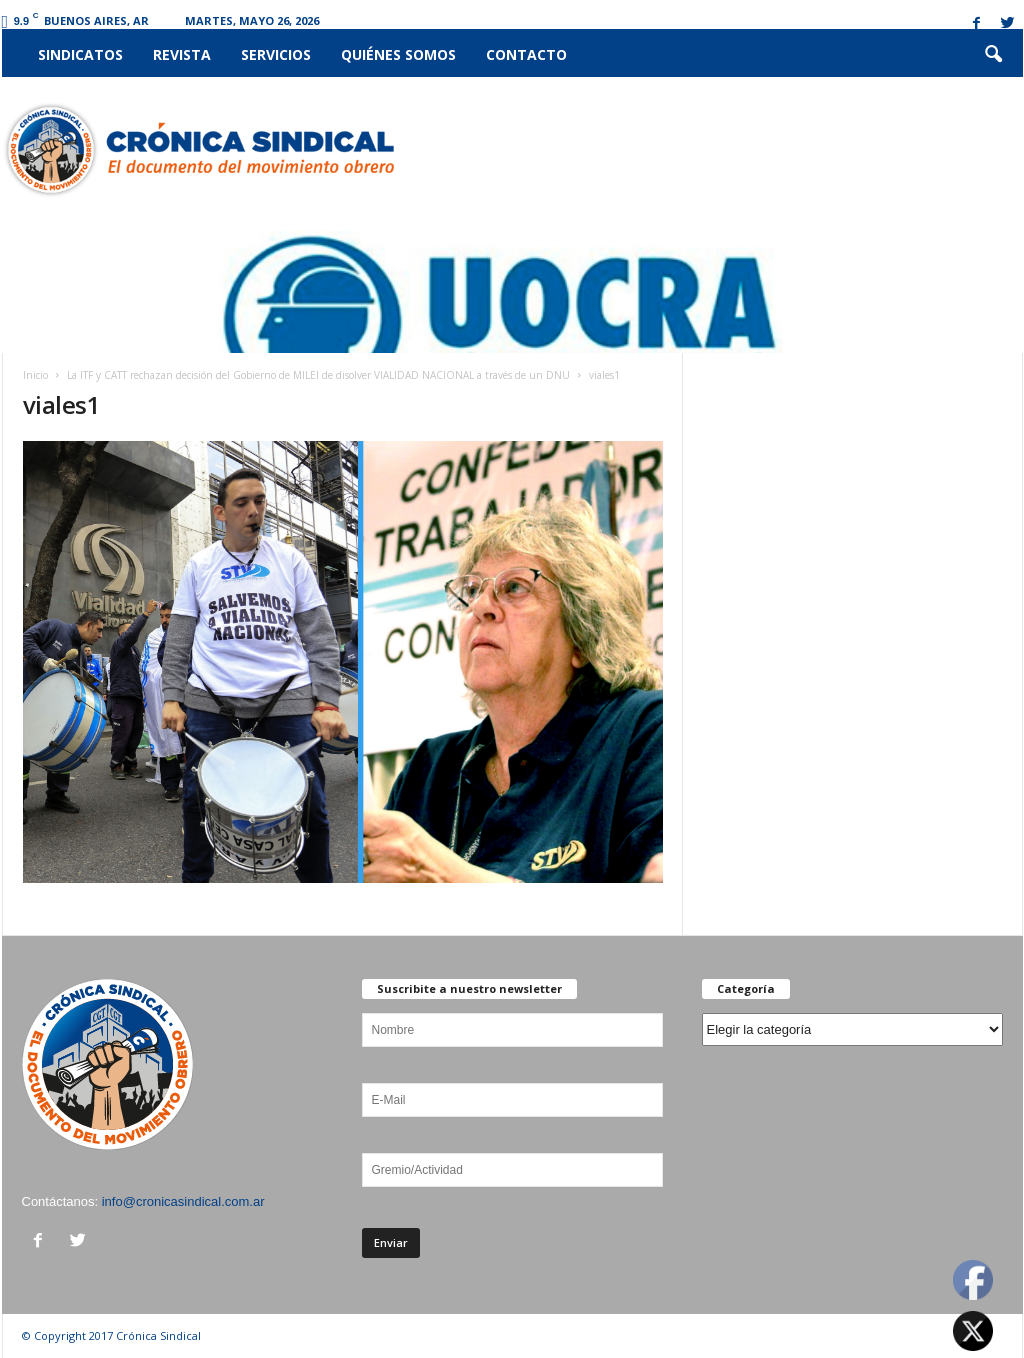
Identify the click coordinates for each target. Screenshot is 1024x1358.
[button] (993, 55)
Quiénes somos (398, 54)
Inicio (35, 375)
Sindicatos (80, 54)
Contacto (526, 54)
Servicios (276, 54)
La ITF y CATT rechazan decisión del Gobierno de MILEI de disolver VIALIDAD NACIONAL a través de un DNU (318, 375)
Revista (182, 54)
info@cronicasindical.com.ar (183, 1201)
